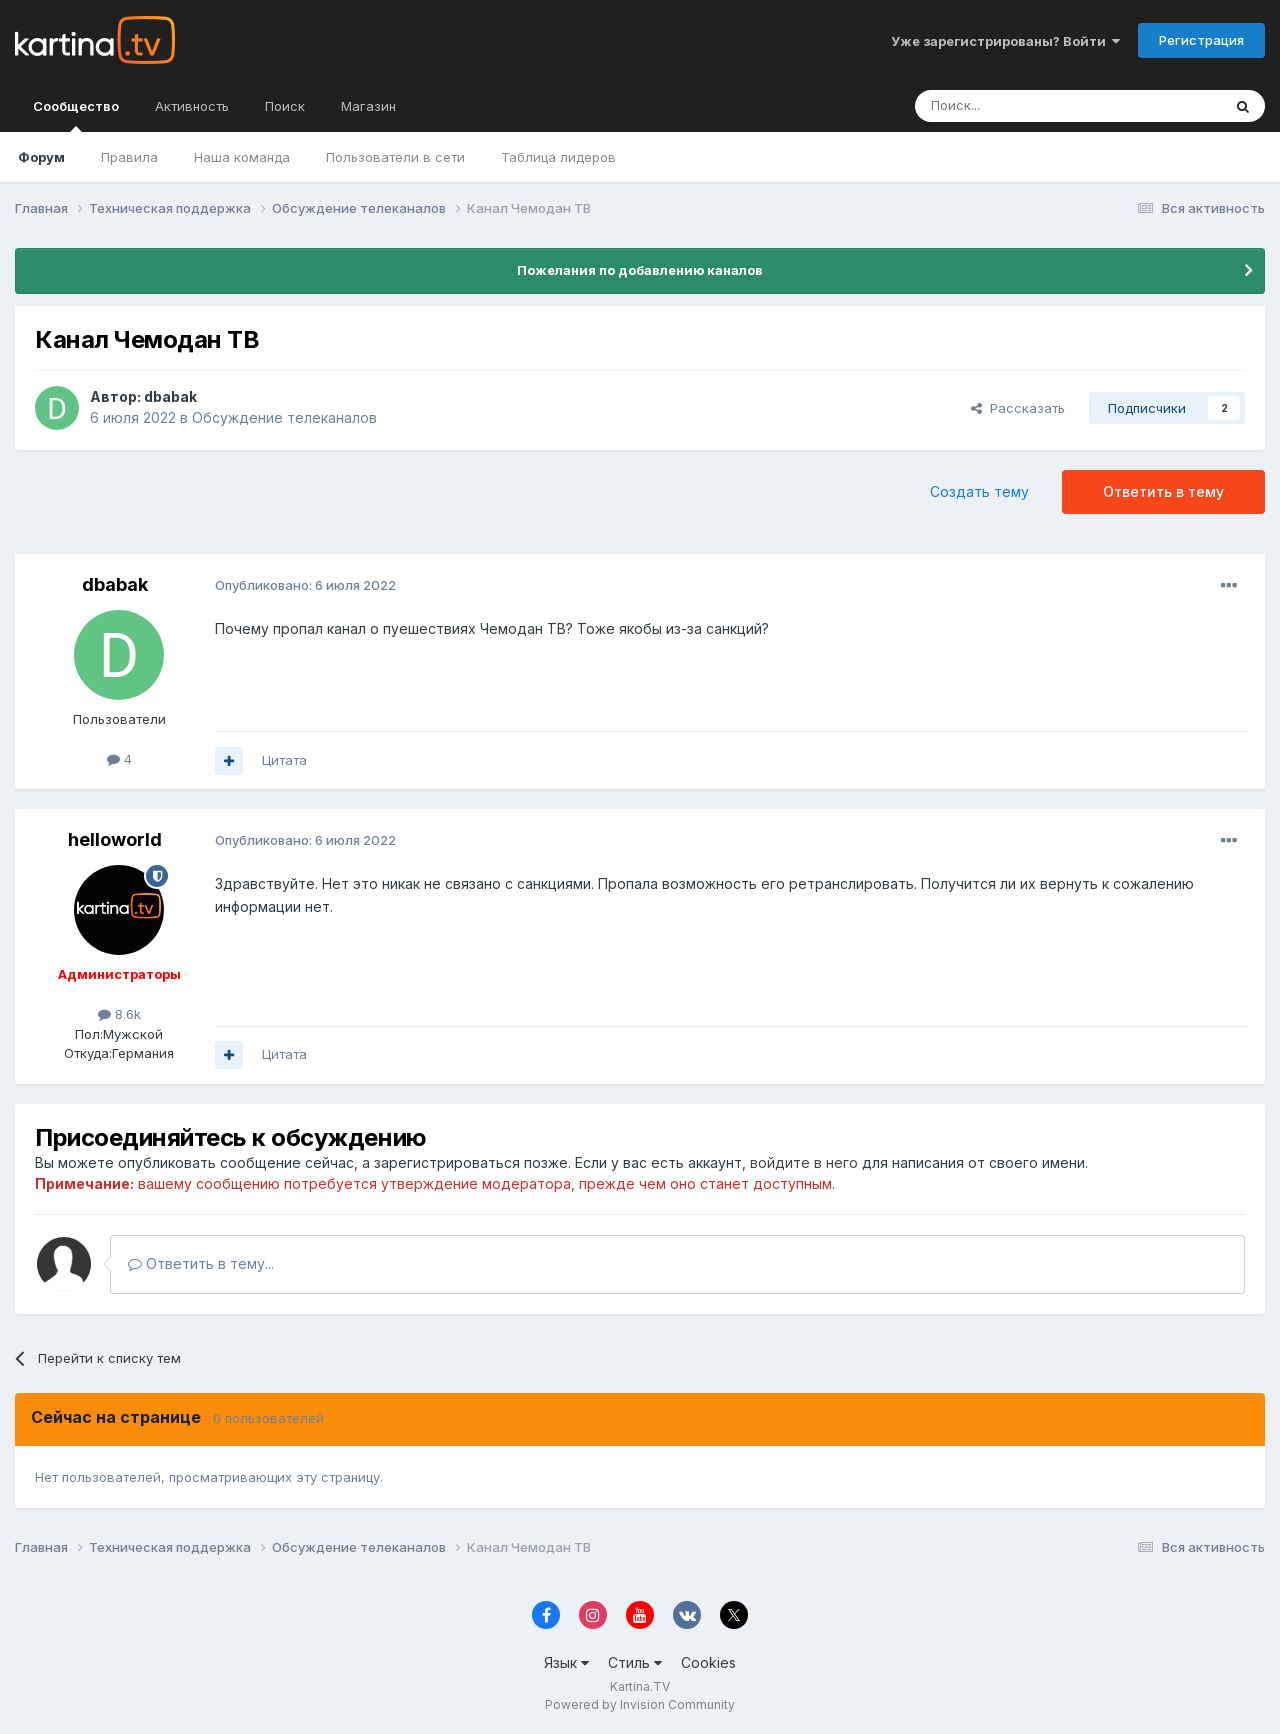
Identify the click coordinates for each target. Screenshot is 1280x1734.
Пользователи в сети (395, 157)
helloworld (115, 839)
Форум (41, 157)
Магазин (368, 106)
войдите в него (804, 1162)
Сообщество (76, 115)
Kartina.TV (640, 1686)
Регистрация (1201, 40)
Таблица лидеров (558, 157)
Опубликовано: (305, 585)
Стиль (635, 1662)
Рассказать (1018, 408)
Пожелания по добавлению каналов (640, 270)
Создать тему (979, 491)
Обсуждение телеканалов (284, 417)
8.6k (119, 1014)
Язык (566, 1662)
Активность (192, 106)
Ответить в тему (1163, 491)
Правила (129, 157)
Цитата (284, 760)
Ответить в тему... (201, 1263)
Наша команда (242, 157)
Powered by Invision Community (640, 1704)
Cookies (708, 1662)
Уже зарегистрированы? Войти (1005, 41)
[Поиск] (1013, 106)
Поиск (285, 106)
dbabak (170, 396)
